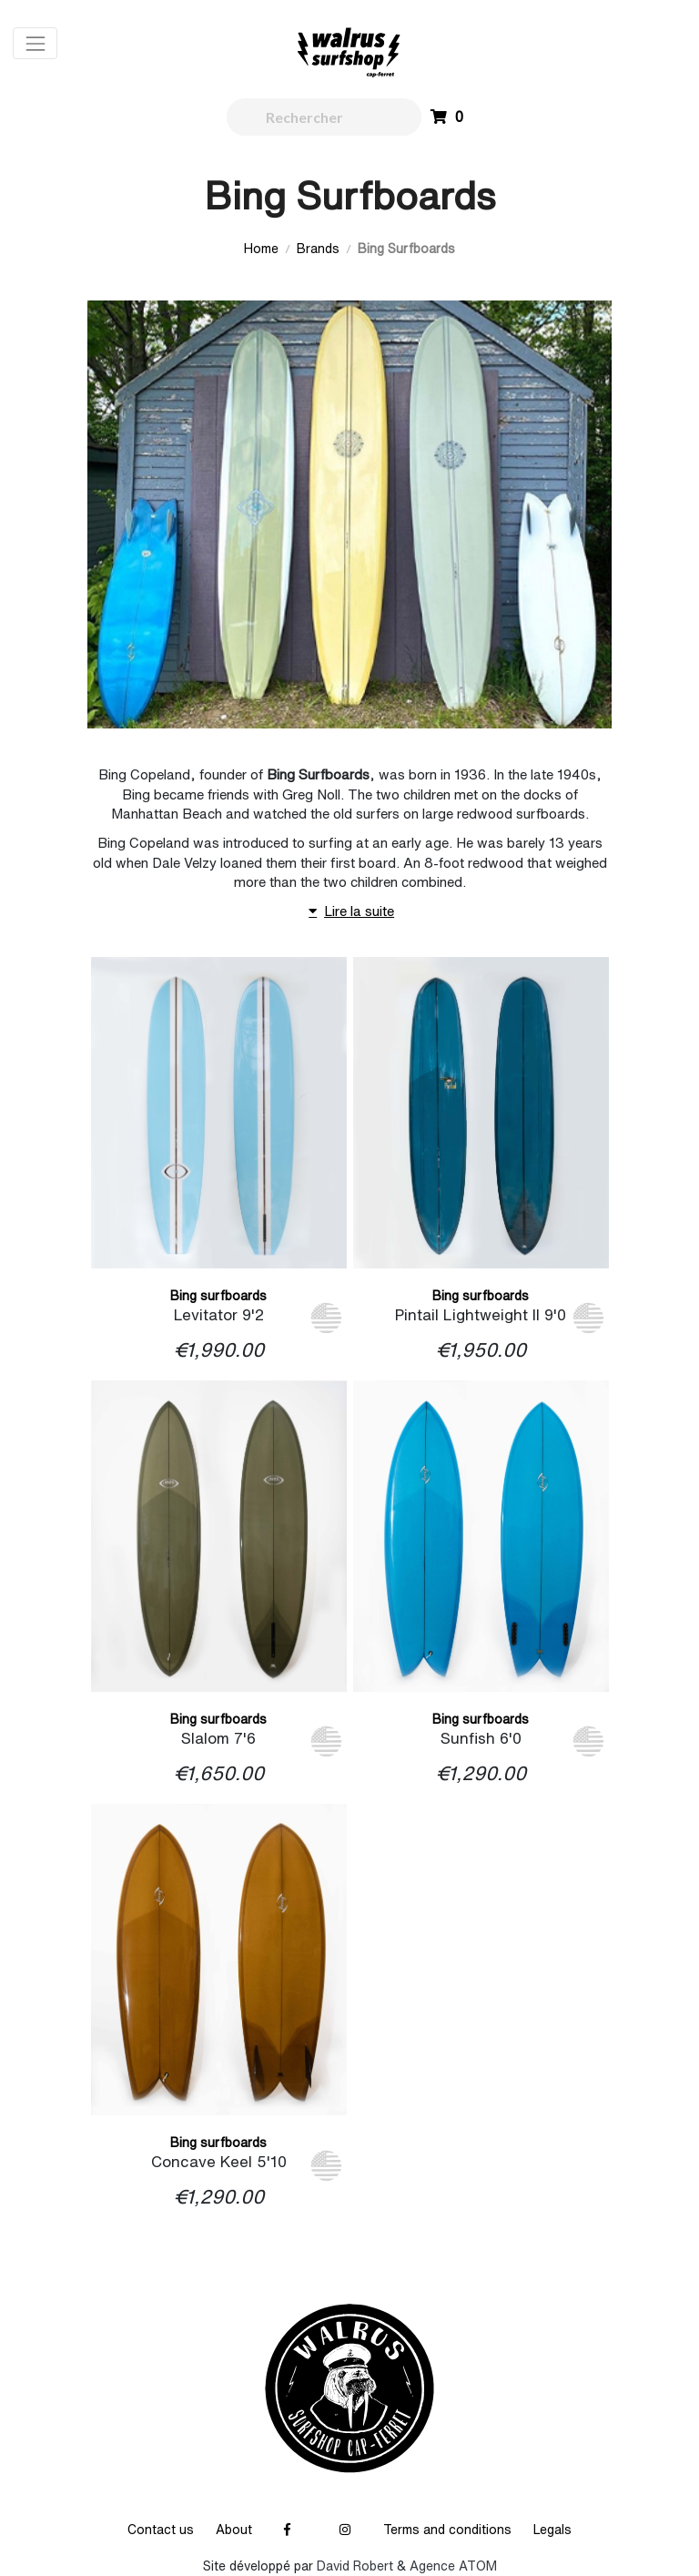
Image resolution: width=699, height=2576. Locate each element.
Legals (552, 2529)
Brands (318, 248)
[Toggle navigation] (35, 43)
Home (261, 248)
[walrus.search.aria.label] (324, 117)
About (234, 2529)
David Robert (355, 2566)
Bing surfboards (218, 1295)
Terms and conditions (447, 2529)
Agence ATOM (453, 2566)
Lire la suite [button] (349, 911)
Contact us (160, 2529)
